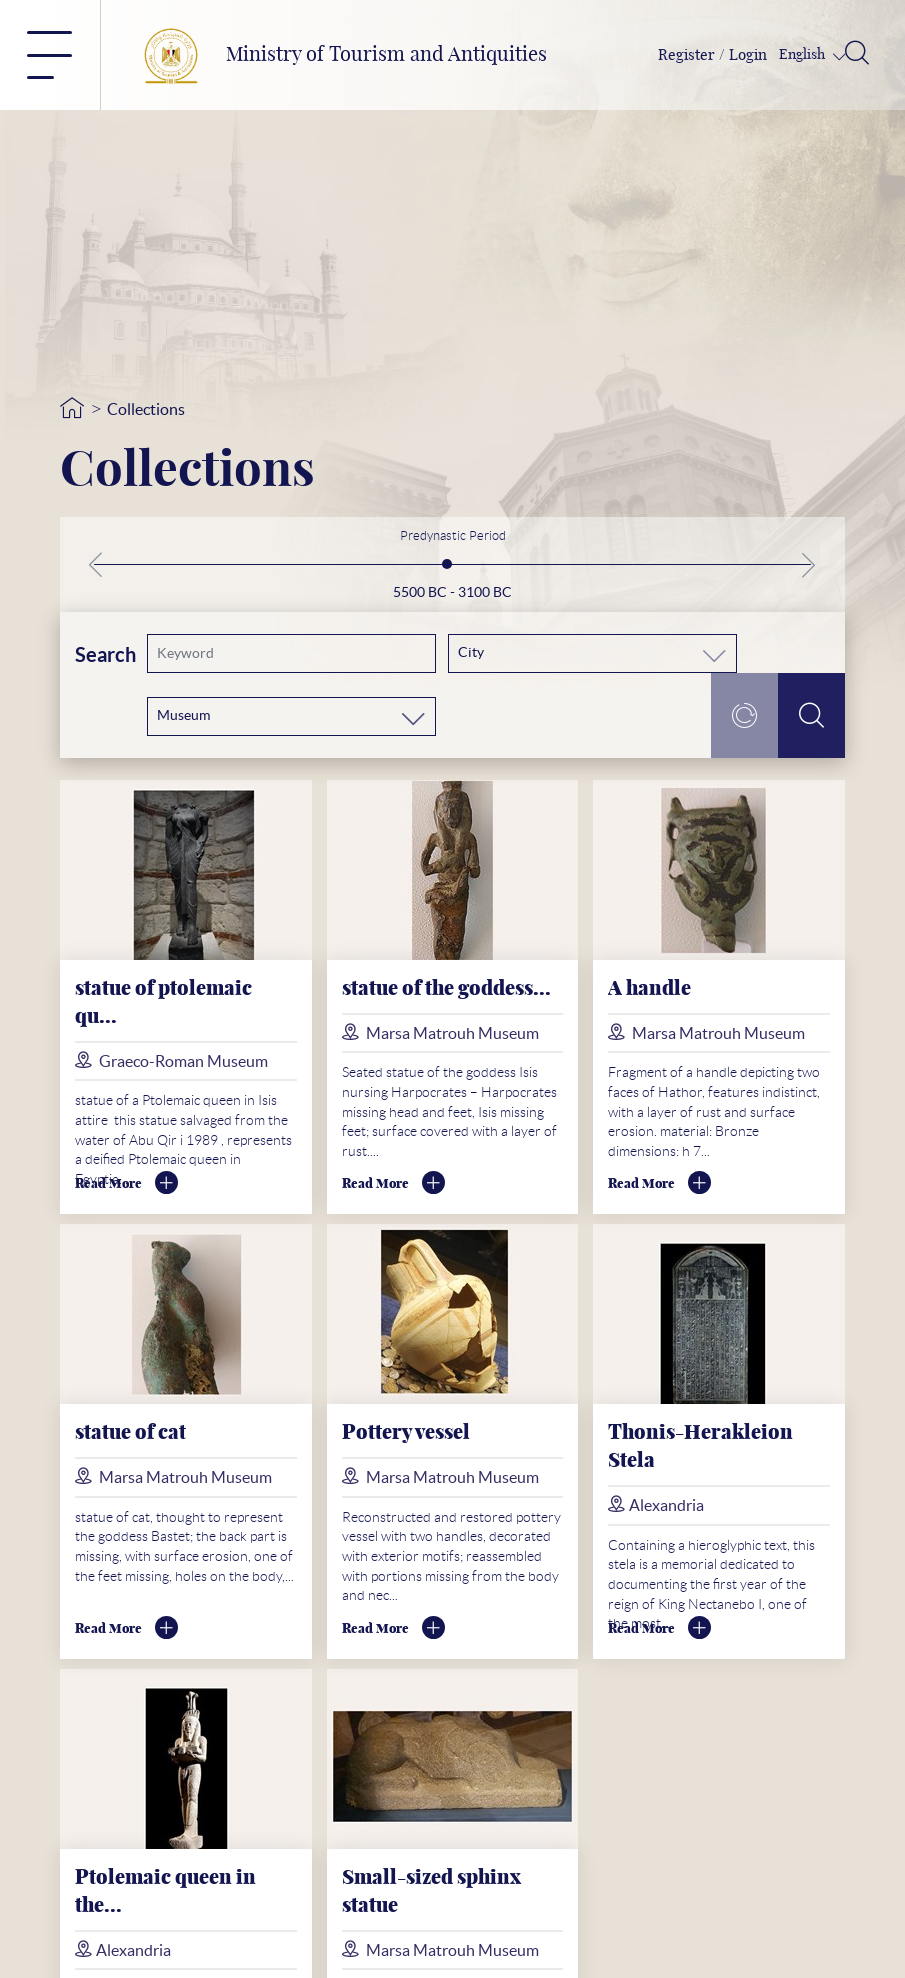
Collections (146, 409)
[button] (105, 565)
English (803, 55)
